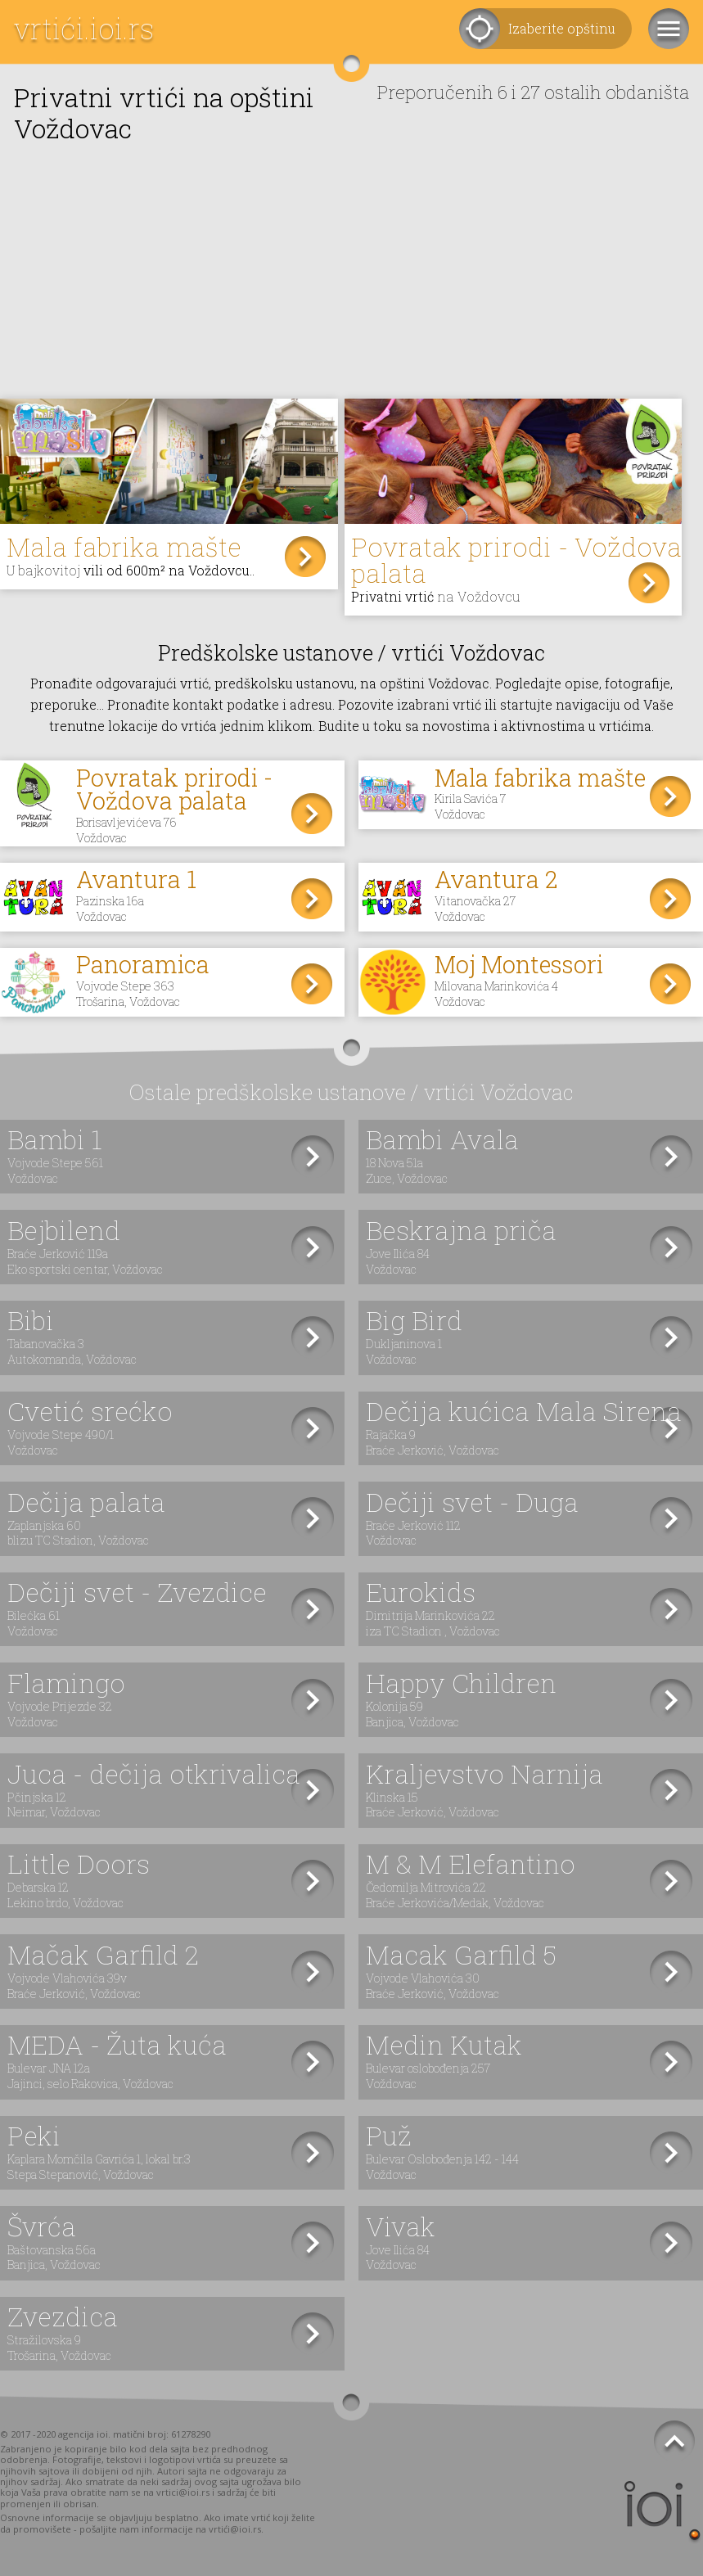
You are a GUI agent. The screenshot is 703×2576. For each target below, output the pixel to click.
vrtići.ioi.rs (84, 28)
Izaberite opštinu (561, 28)
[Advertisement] (351, 275)
